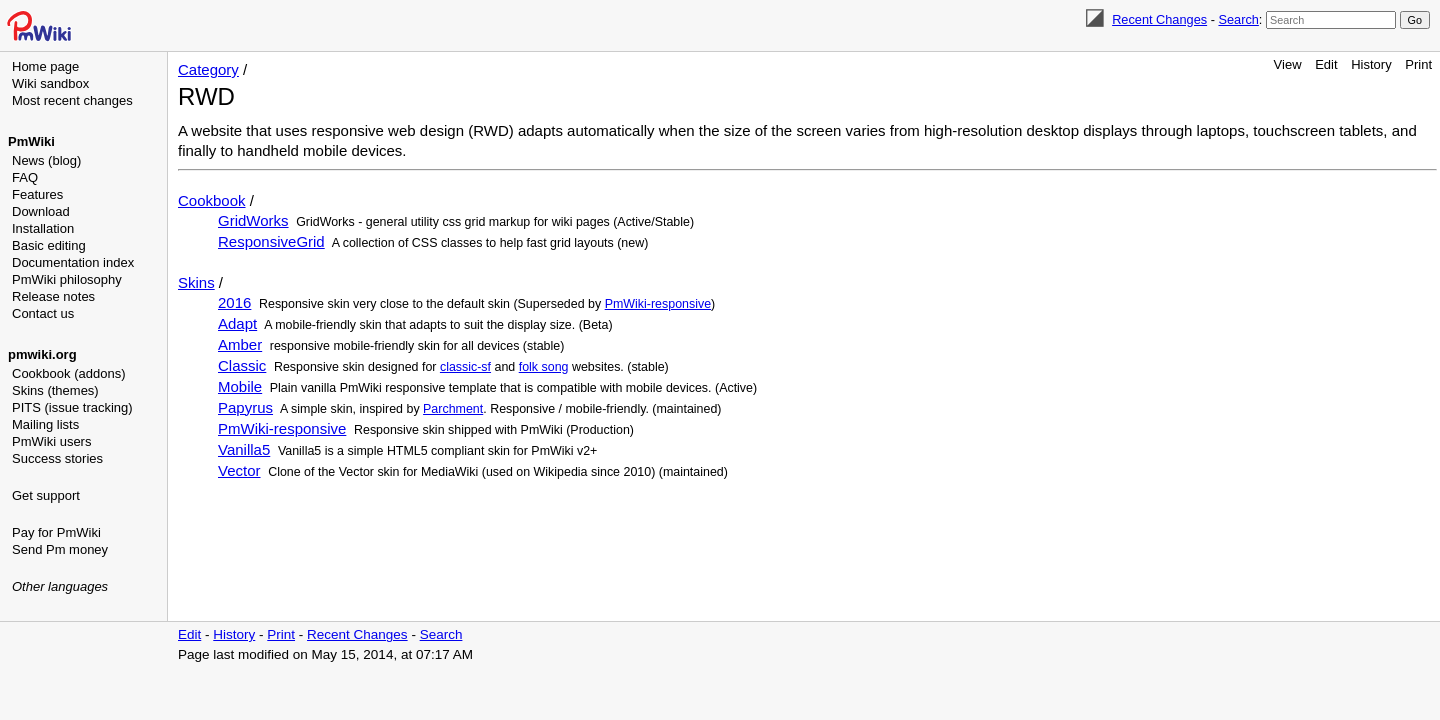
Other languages (60, 586)
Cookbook (212, 200)
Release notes (53, 296)
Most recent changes (72, 100)
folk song (544, 367)
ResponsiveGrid (271, 241)
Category (208, 69)
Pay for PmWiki (56, 532)
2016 (234, 302)
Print (1418, 64)
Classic (242, 365)
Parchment (453, 409)
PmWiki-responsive (658, 304)
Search (1238, 19)
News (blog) (46, 160)
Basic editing (49, 245)
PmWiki (31, 141)
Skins (196, 282)
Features (37, 194)
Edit (1326, 64)
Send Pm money (60, 549)
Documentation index (73, 262)
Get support (46, 495)
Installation (43, 228)
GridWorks (253, 220)
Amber (240, 344)
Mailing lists (45, 424)
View (1288, 64)
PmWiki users (51, 441)
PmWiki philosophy (67, 279)
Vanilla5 (244, 449)
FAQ (25, 177)
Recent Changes (1159, 19)
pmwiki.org (42, 354)
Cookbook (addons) (68, 373)
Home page (45, 66)
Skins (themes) (55, 390)
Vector (239, 470)
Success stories (57, 458)
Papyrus (245, 407)
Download (41, 211)
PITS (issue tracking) (72, 407)
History (1371, 64)
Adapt (237, 323)
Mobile (240, 386)
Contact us (43, 313)
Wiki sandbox (50, 83)
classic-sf (465, 367)
